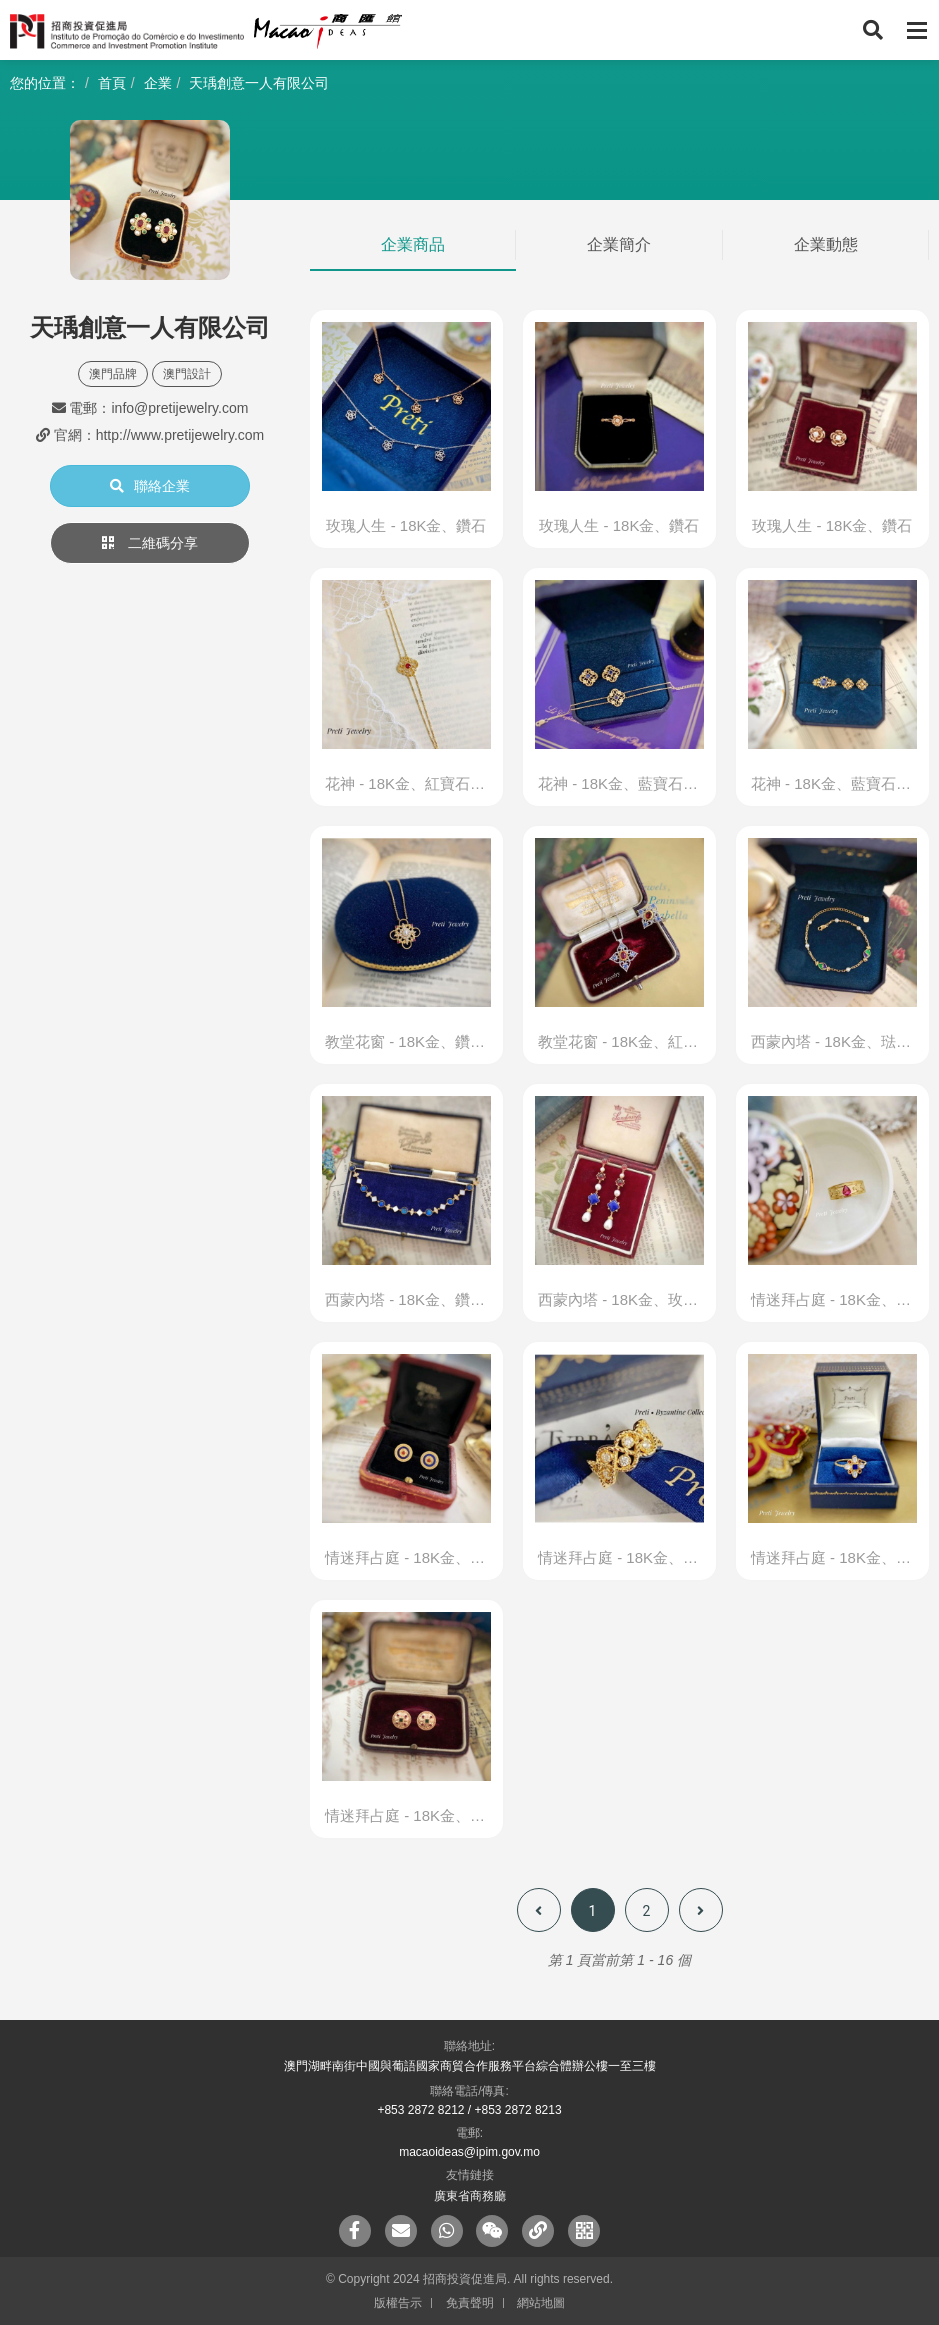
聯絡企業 (150, 486)
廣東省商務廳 (470, 2196)
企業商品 (413, 244)
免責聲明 (470, 2303)
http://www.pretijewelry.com (180, 435)
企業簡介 (619, 244)
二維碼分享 (150, 543)
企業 (158, 83)
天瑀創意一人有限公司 (259, 83)
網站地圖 (541, 2303)
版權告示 (398, 2303)
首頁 (112, 83)
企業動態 (826, 244)
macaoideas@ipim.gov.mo (469, 2152)
